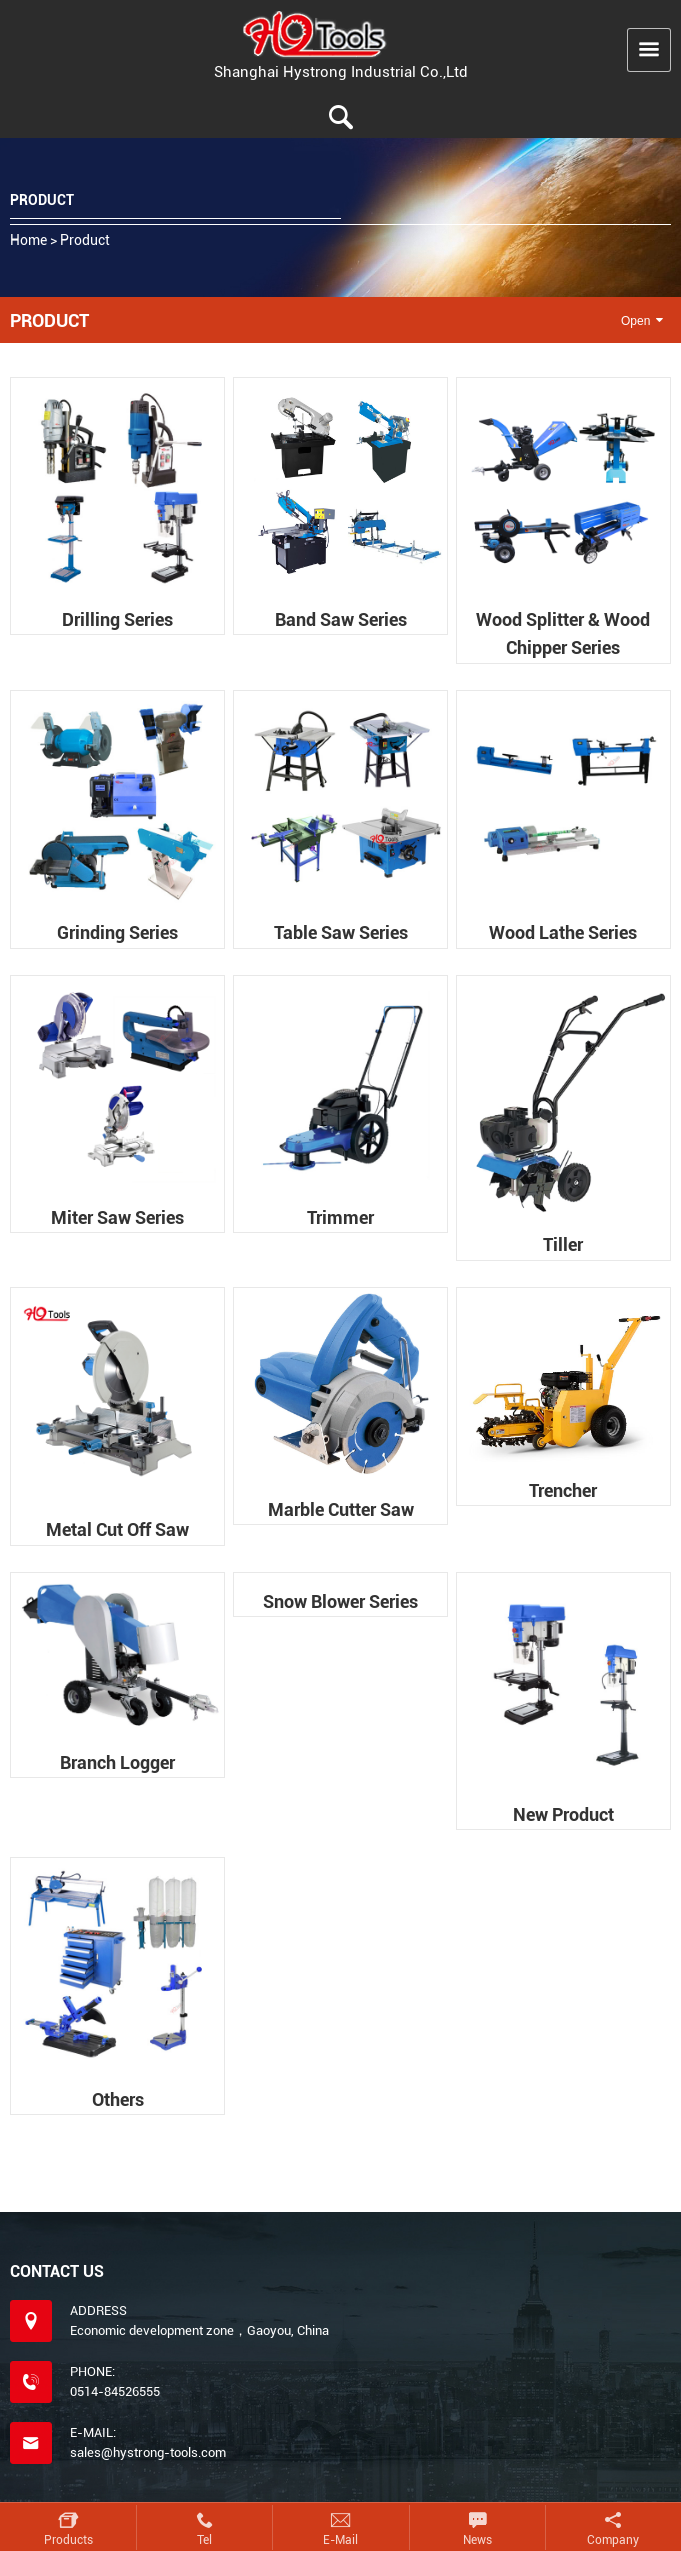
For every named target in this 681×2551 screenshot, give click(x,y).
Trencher (563, 1490)
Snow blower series (340, 1601)
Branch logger (117, 1762)
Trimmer (340, 1217)
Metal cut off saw (117, 1529)
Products (68, 2540)
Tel (204, 2540)
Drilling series (117, 619)
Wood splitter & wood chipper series (563, 633)
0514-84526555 (115, 2392)
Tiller (563, 1244)
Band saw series (341, 619)
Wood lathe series (563, 932)
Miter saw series (117, 1217)
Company (613, 2540)
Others (118, 2099)
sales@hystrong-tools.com (148, 2452)
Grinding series (117, 932)
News (477, 2540)
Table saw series (341, 932)
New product (563, 1814)
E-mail (340, 2540)
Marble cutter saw (341, 1509)
